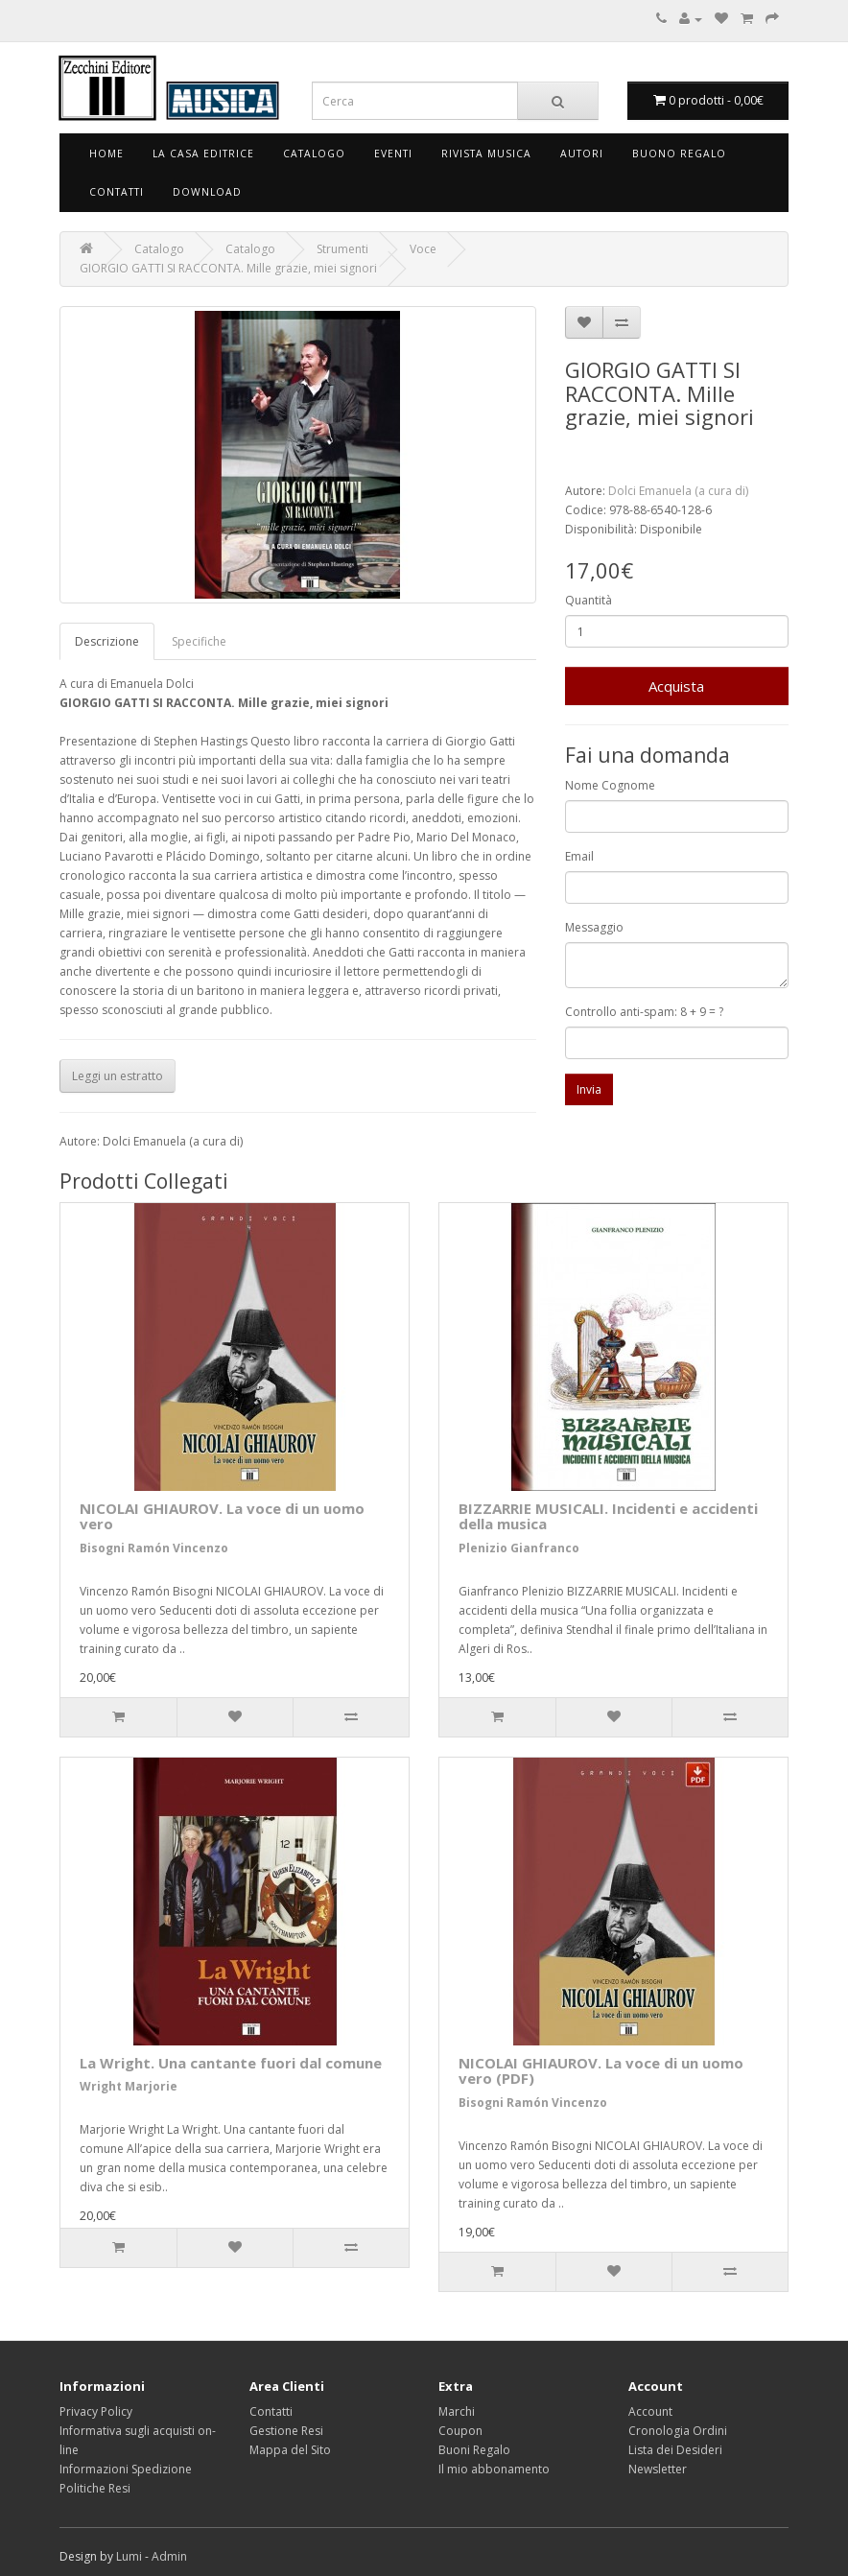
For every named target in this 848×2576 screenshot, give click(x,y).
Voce (423, 249)
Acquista (676, 686)
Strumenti (342, 249)
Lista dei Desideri (675, 2450)
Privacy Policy (95, 2411)
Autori (581, 153)
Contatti (116, 192)
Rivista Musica (486, 153)
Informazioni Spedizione (125, 2469)
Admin (169, 2556)
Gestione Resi (286, 2430)
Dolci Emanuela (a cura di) (678, 491)
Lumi (129, 2556)
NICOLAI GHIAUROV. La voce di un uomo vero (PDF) (601, 2071)
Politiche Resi (94, 2488)
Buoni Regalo (474, 2450)
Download (207, 192)
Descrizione (107, 641)
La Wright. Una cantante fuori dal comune (231, 2062)
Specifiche (199, 641)
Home (106, 153)
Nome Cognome (610, 785)
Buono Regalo (679, 153)
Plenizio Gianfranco (519, 1548)
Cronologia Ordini (677, 2430)
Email (579, 856)
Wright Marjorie (128, 2086)
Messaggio (594, 927)
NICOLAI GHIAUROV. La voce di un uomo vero (222, 1516)
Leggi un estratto (117, 1076)
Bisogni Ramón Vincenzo (154, 1548)
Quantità (588, 600)
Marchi (456, 2411)
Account (650, 2411)
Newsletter (657, 2469)
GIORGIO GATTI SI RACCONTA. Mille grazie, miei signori (228, 268)
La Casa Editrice (203, 153)
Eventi (393, 153)
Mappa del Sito (290, 2450)
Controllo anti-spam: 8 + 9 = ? (644, 1012)
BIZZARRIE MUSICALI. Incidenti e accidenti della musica (608, 1516)
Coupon (460, 2430)
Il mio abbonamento (494, 2469)
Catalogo (314, 153)
